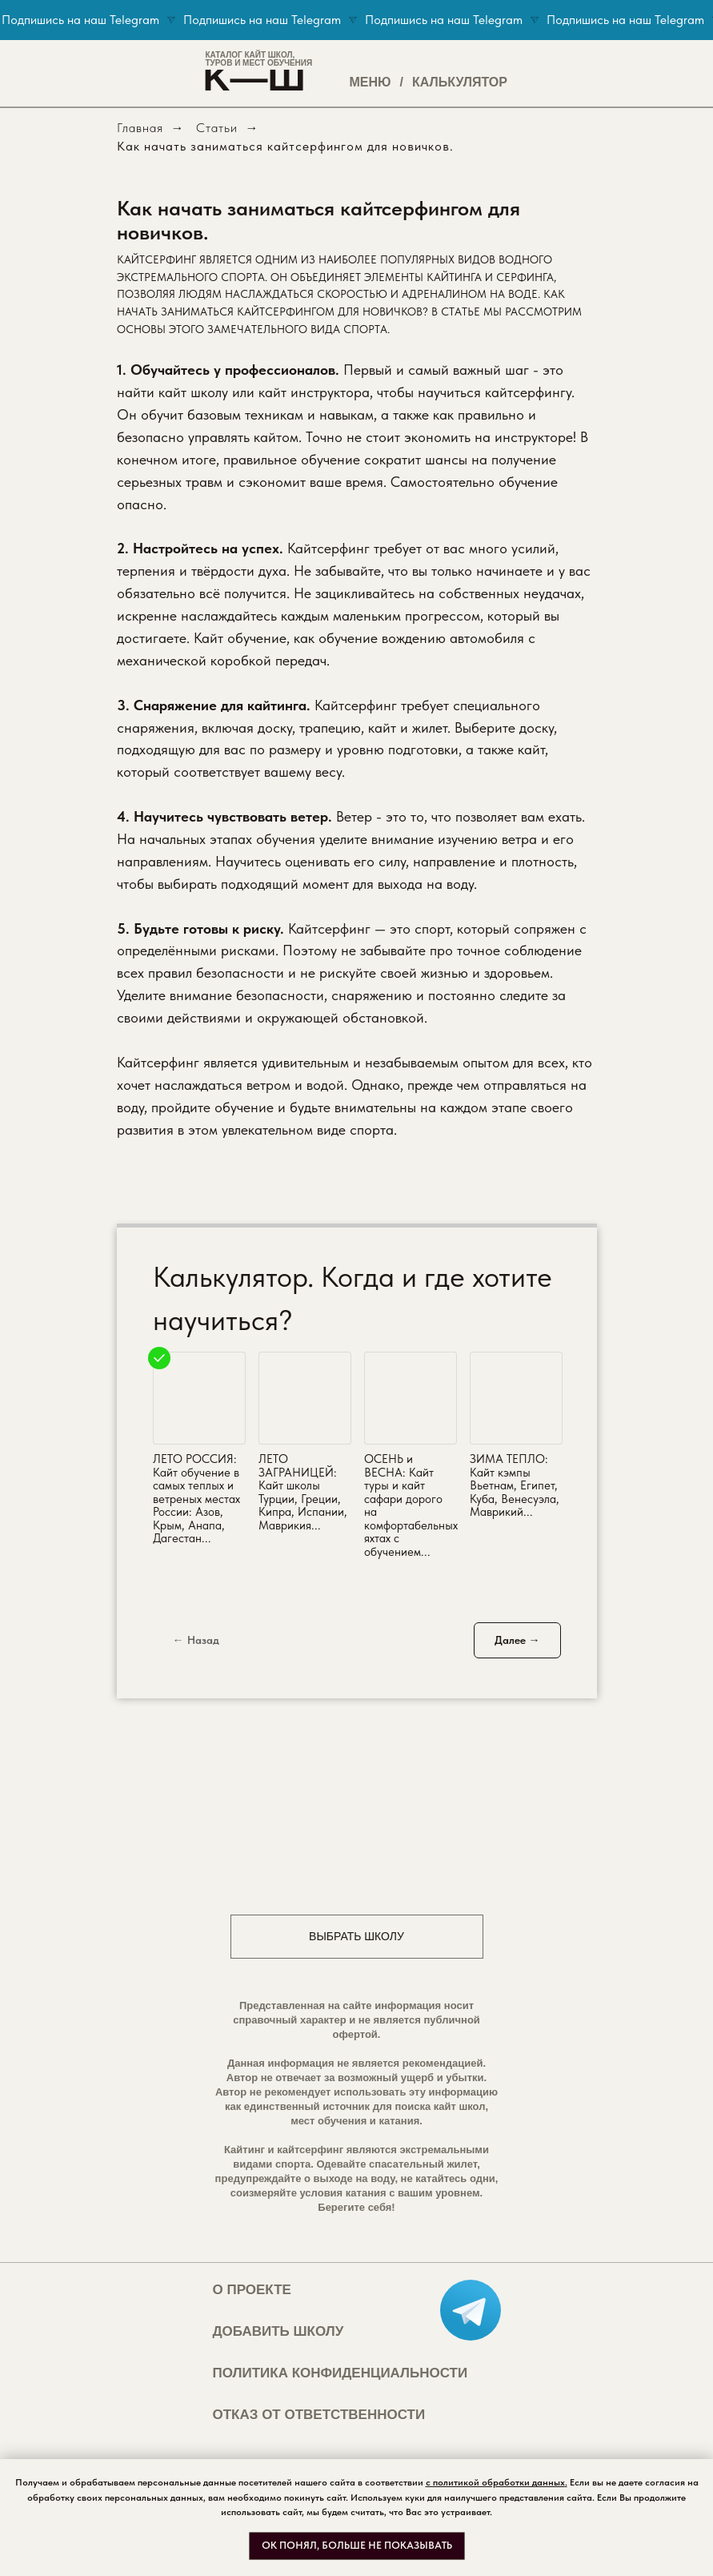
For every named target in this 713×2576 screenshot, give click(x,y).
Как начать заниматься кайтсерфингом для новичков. (285, 146)
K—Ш (254, 77)
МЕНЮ (370, 82)
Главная (140, 127)
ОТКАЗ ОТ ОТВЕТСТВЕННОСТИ (319, 2414)
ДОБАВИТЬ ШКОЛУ (278, 2331)
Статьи (217, 127)
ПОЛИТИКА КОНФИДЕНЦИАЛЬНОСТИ (340, 2373)
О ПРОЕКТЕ (252, 2289)
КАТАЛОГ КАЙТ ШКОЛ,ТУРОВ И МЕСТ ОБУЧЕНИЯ (259, 58)
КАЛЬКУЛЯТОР (459, 82)
